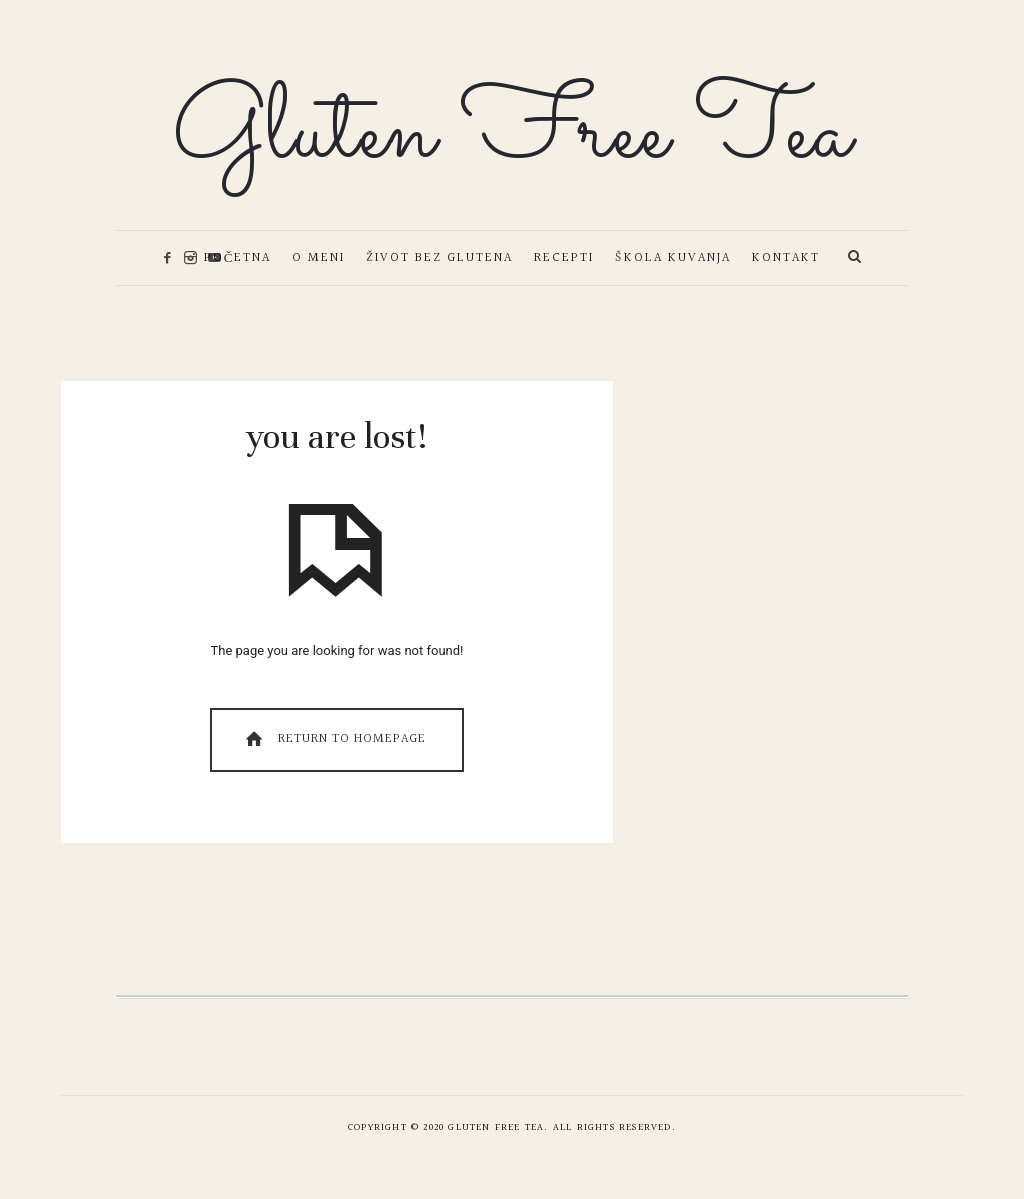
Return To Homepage (334, 739)
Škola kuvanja (673, 258)
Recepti (564, 258)
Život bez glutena (439, 258)
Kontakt (786, 258)
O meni (318, 258)
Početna (238, 258)
